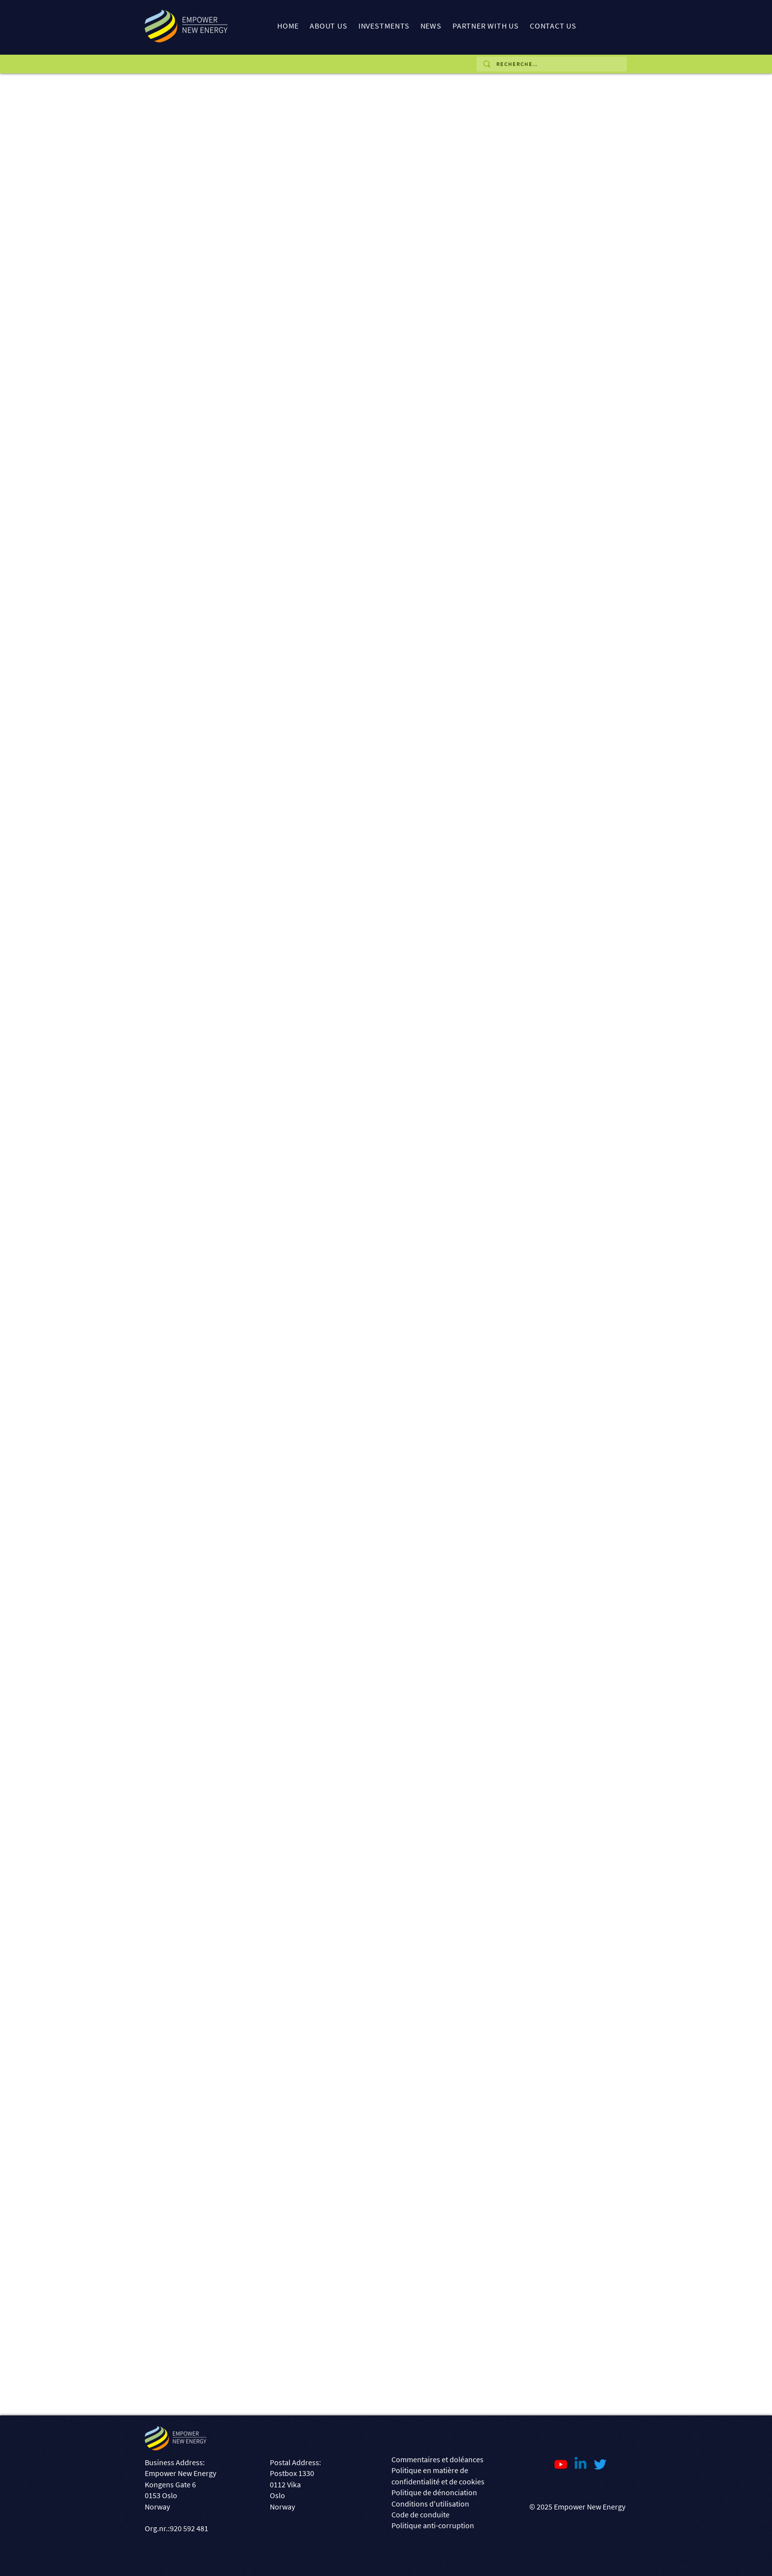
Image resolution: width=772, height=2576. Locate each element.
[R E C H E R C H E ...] (551, 64)
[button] (328, 25)
